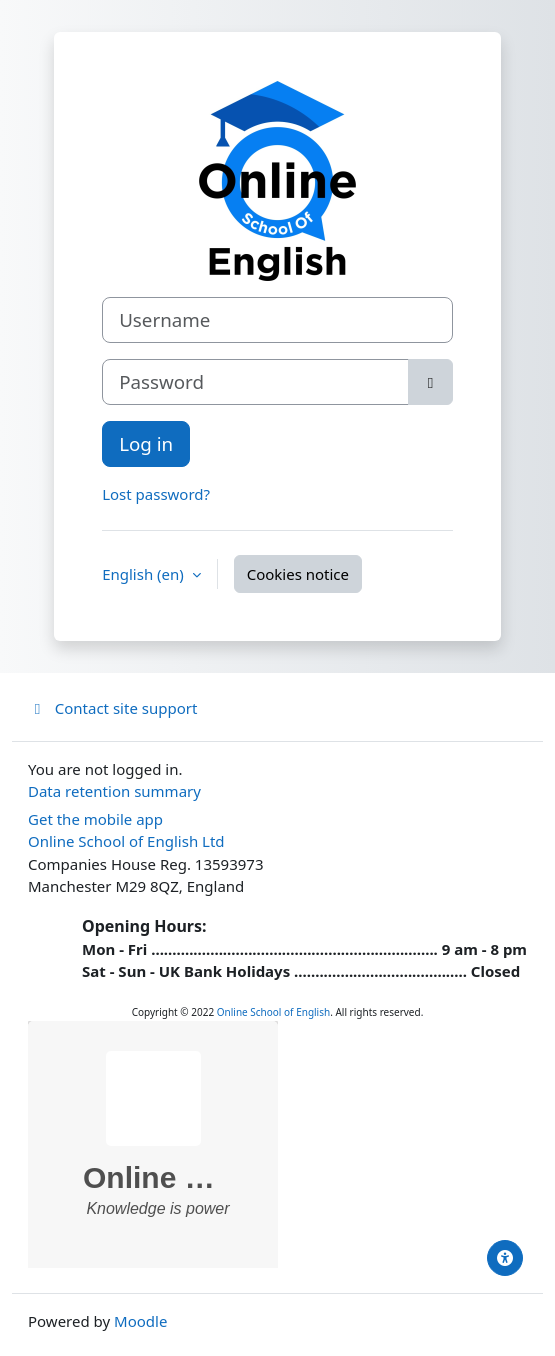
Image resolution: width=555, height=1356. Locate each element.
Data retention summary (114, 791)
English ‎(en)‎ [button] (145, 574)
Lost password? (156, 494)
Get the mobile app (95, 819)
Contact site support (112, 708)
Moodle (140, 1321)
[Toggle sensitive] (430, 382)
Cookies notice (298, 574)
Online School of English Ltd (126, 841)
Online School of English (273, 1012)
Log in (146, 443)
